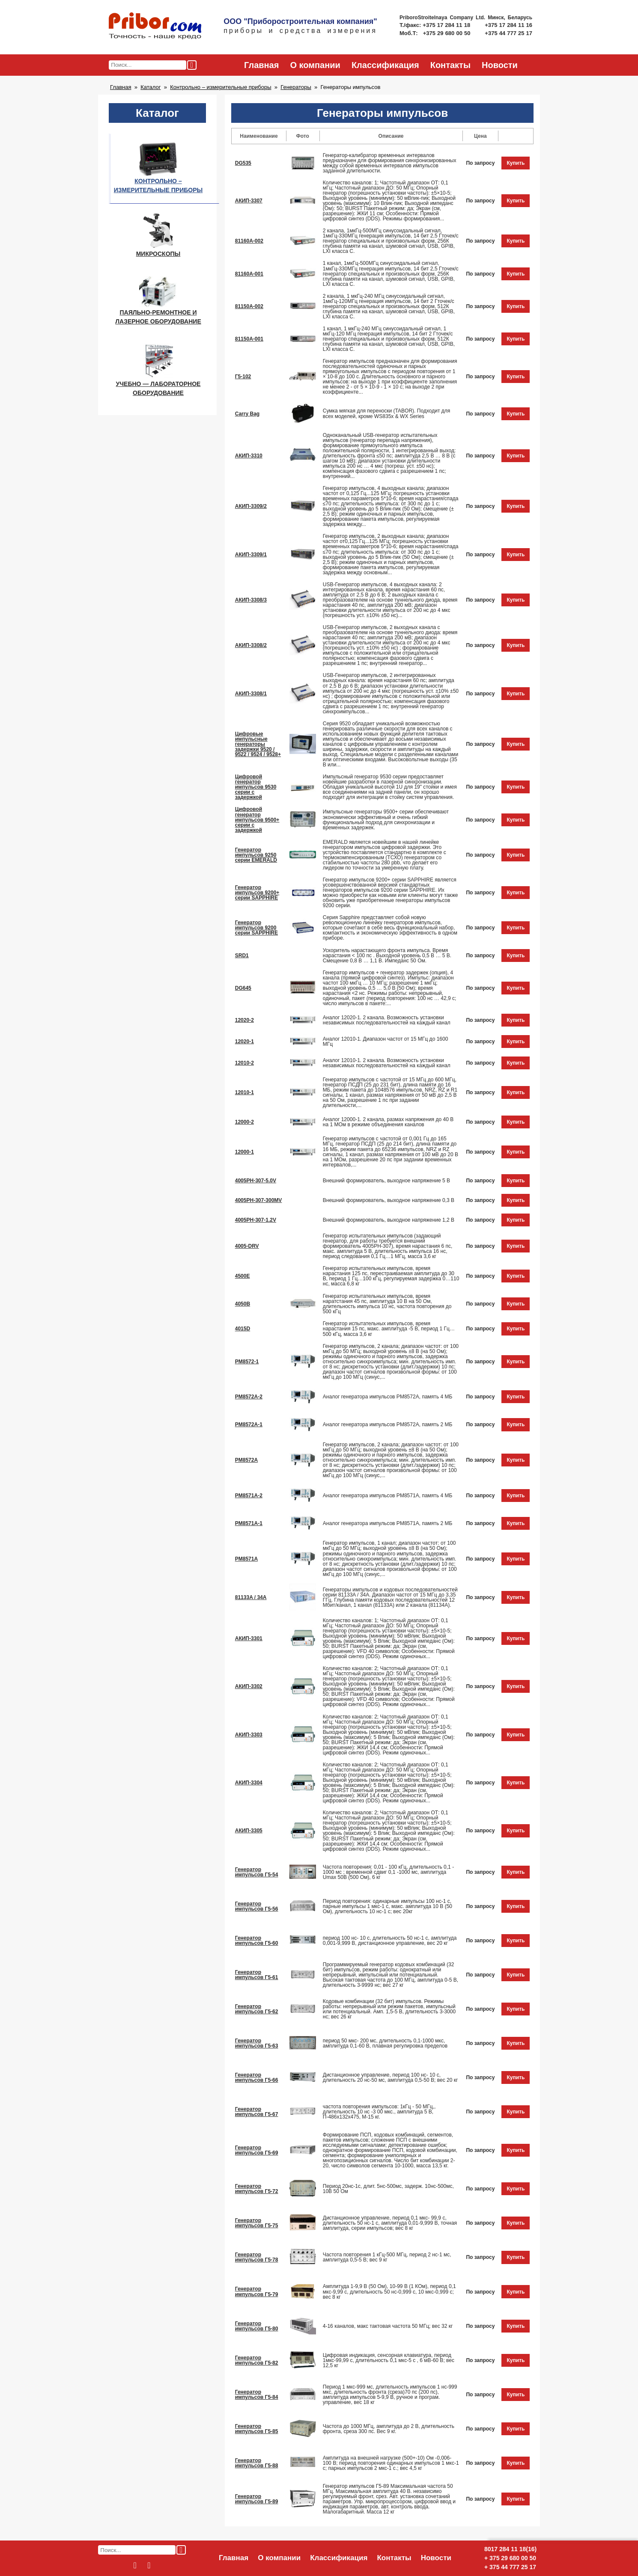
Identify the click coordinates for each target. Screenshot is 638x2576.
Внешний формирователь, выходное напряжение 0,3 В (388, 1200)
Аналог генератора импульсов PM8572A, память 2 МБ (388, 1424)
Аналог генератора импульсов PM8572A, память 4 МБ (388, 1397)
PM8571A (246, 1559)
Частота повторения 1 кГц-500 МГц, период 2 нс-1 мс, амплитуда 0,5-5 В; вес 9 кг (387, 2257)
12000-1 (244, 1152)
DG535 (243, 163)
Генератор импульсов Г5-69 (256, 2150)
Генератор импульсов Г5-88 (256, 2463)
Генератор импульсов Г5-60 (256, 1940)
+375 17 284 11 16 (508, 25)
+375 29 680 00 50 (447, 33)
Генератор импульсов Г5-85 (256, 2428)
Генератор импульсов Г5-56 (256, 1906)
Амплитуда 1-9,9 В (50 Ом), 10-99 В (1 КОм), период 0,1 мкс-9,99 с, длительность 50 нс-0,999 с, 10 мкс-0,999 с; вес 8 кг (389, 2291)
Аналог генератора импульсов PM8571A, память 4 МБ (388, 1496)
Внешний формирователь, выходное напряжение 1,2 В (388, 1220)
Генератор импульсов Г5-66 (256, 2077)
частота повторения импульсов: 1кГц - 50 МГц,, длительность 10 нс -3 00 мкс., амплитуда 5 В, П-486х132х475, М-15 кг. (379, 2112)
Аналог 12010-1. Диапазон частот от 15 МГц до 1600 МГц (385, 1041)
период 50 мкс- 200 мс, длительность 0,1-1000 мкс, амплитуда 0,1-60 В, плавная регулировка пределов (385, 2043)
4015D (242, 1329)
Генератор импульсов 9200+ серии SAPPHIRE (257, 892)
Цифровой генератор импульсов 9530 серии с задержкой (256, 787)
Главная (261, 65)
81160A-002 (249, 241)
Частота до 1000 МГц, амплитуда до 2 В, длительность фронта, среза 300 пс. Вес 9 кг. (388, 2428)
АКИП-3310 (248, 456)
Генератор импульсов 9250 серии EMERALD (256, 855)
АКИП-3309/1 (251, 555)
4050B (242, 1304)
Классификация (385, 65)
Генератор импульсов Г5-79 (256, 2291)
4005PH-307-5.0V (255, 1181)
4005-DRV (247, 1246)
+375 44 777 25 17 (508, 33)
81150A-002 (249, 306)
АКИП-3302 (248, 1686)
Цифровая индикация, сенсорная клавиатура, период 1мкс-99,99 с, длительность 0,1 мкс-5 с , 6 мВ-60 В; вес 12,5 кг (388, 2360)
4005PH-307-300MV (258, 1200)
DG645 (243, 988)
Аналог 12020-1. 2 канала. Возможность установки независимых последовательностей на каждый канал (386, 1020)
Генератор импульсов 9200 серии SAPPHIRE (256, 928)
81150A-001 (249, 339)
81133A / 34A (251, 1597)
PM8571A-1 (248, 1523)
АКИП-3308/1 (251, 694)
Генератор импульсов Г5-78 (256, 2257)
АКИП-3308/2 (251, 645)
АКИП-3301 (248, 1638)
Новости (500, 65)
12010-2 (244, 1063)
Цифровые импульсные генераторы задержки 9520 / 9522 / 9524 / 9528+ (258, 744)
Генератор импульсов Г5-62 (256, 2009)
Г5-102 (243, 377)
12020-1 (244, 1042)
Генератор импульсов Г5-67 (256, 2111)
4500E (242, 1276)
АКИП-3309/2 (251, 506)
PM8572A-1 (248, 1424)
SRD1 (242, 956)
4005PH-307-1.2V (255, 1220)
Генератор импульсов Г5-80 (256, 2326)
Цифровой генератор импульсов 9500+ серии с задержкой (257, 819)
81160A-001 (249, 274)
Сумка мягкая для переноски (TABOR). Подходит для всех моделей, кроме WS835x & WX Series (386, 413)
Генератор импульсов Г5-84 (256, 2394)
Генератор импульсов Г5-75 (256, 2223)
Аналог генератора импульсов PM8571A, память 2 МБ (388, 1523)
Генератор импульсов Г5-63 (256, 2043)
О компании (315, 65)
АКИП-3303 (248, 1735)
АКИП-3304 (248, 1783)
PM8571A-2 (248, 1496)
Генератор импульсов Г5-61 (256, 1974)
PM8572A (246, 1460)
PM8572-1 (247, 1362)
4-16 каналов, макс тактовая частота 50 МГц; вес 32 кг (388, 2326)
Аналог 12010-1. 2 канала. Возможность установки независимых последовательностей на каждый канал (386, 1062)
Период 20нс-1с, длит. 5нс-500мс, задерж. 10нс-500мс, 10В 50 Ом (388, 2188)
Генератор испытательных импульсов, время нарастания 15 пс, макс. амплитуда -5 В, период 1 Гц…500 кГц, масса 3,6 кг (389, 1329)
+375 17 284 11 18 (447, 25)
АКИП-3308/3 (251, 600)
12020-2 (244, 1020)
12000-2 (244, 1122)
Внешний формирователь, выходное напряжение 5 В (386, 1181)
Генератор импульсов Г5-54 (256, 1872)
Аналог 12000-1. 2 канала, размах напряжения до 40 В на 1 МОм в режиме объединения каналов (388, 1122)
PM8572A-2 (248, 1397)
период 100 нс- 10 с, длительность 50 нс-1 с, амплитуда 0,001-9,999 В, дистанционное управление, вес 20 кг (390, 1940)
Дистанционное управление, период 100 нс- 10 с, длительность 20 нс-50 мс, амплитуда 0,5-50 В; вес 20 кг (390, 2077)
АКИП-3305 (248, 1831)
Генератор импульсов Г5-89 (256, 2499)
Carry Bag (247, 414)
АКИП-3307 (248, 201)
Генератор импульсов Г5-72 (256, 2188)
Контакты (450, 65)
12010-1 (244, 1092)
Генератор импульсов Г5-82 (256, 2360)
